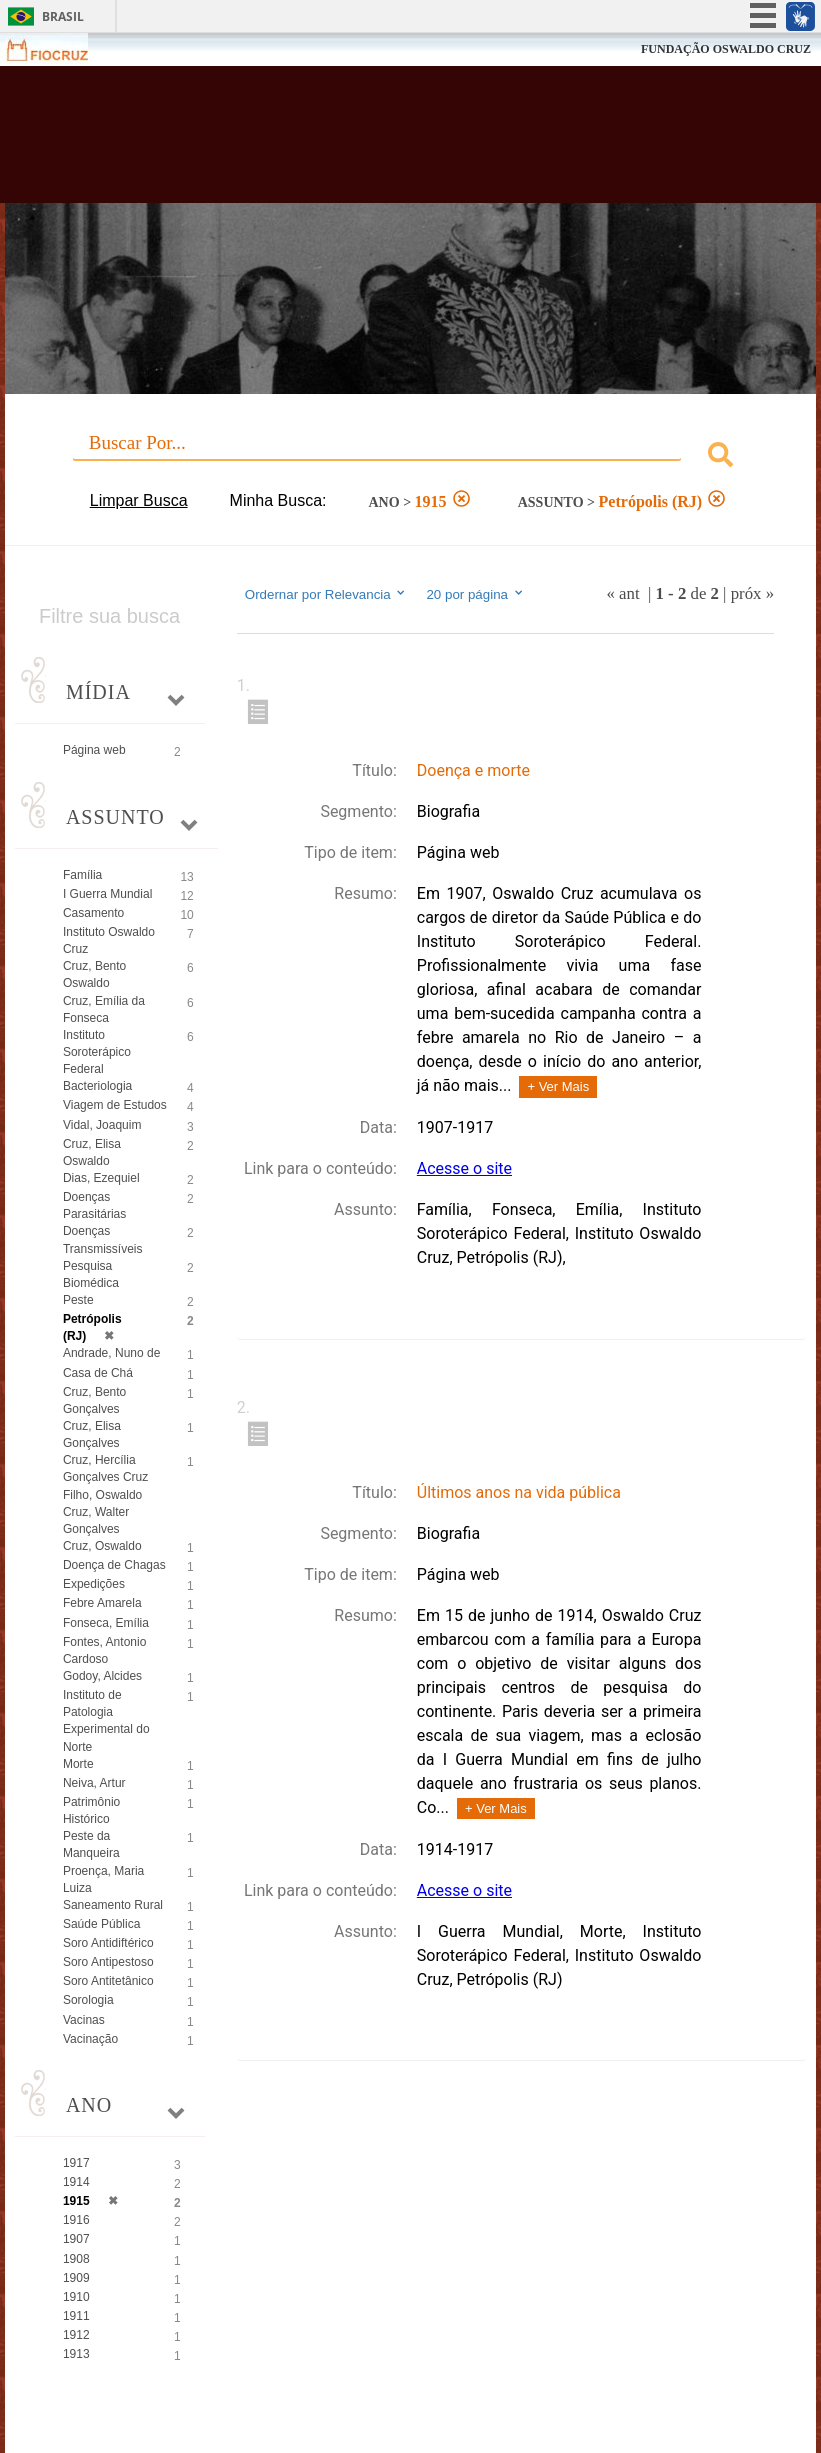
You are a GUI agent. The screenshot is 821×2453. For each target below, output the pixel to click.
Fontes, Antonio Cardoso (104, 1650)
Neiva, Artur (94, 1783)
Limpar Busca (139, 500)
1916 (76, 2220)
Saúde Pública (101, 1924)
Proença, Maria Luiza (103, 1879)
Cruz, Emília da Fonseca (104, 1009)
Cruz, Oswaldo (102, 1546)
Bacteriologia (97, 1086)
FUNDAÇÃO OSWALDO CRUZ (726, 49)
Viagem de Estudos (115, 1105)
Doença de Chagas (114, 1565)
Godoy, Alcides (102, 1676)
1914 (76, 2182)
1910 (76, 2297)
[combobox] (410, 457)
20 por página (475, 594)
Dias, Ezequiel (101, 1178)
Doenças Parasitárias (94, 1205)
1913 (76, 2354)
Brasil (63, 16)
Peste (78, 1300)
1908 (76, 2259)
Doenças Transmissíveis (103, 1239)
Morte (78, 1764)
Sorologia (88, 2000)
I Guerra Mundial (107, 894)
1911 (76, 2316)
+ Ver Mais (558, 1086)
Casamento (93, 913)
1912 (76, 2335)
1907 (76, 2239)
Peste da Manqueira (91, 1844)
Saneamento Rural (113, 1905)
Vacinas (84, 2020)
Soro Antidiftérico (108, 1943)
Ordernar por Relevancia (326, 594)
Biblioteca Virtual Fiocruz (357, 142)
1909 (76, 2278)
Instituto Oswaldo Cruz (109, 940)
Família (82, 875)
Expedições (94, 1584)
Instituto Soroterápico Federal (97, 1052)
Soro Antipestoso (108, 1962)
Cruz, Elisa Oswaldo (92, 1152)
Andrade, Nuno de (111, 1353)
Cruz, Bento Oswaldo (94, 974)
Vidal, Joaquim (102, 1125)
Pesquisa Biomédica (91, 1274)
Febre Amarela (102, 1603)
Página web (94, 750)
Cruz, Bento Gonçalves (94, 1400)
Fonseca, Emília (106, 1623)
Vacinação (90, 2039)
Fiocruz (59, 49)
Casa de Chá (98, 1373)
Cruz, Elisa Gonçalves (92, 1434)
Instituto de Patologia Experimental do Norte (106, 1720)
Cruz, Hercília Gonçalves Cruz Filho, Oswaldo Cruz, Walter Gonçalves (105, 1494)
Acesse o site (464, 1168)
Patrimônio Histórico (91, 1810)
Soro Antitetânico (108, 1981)
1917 (76, 2163)
